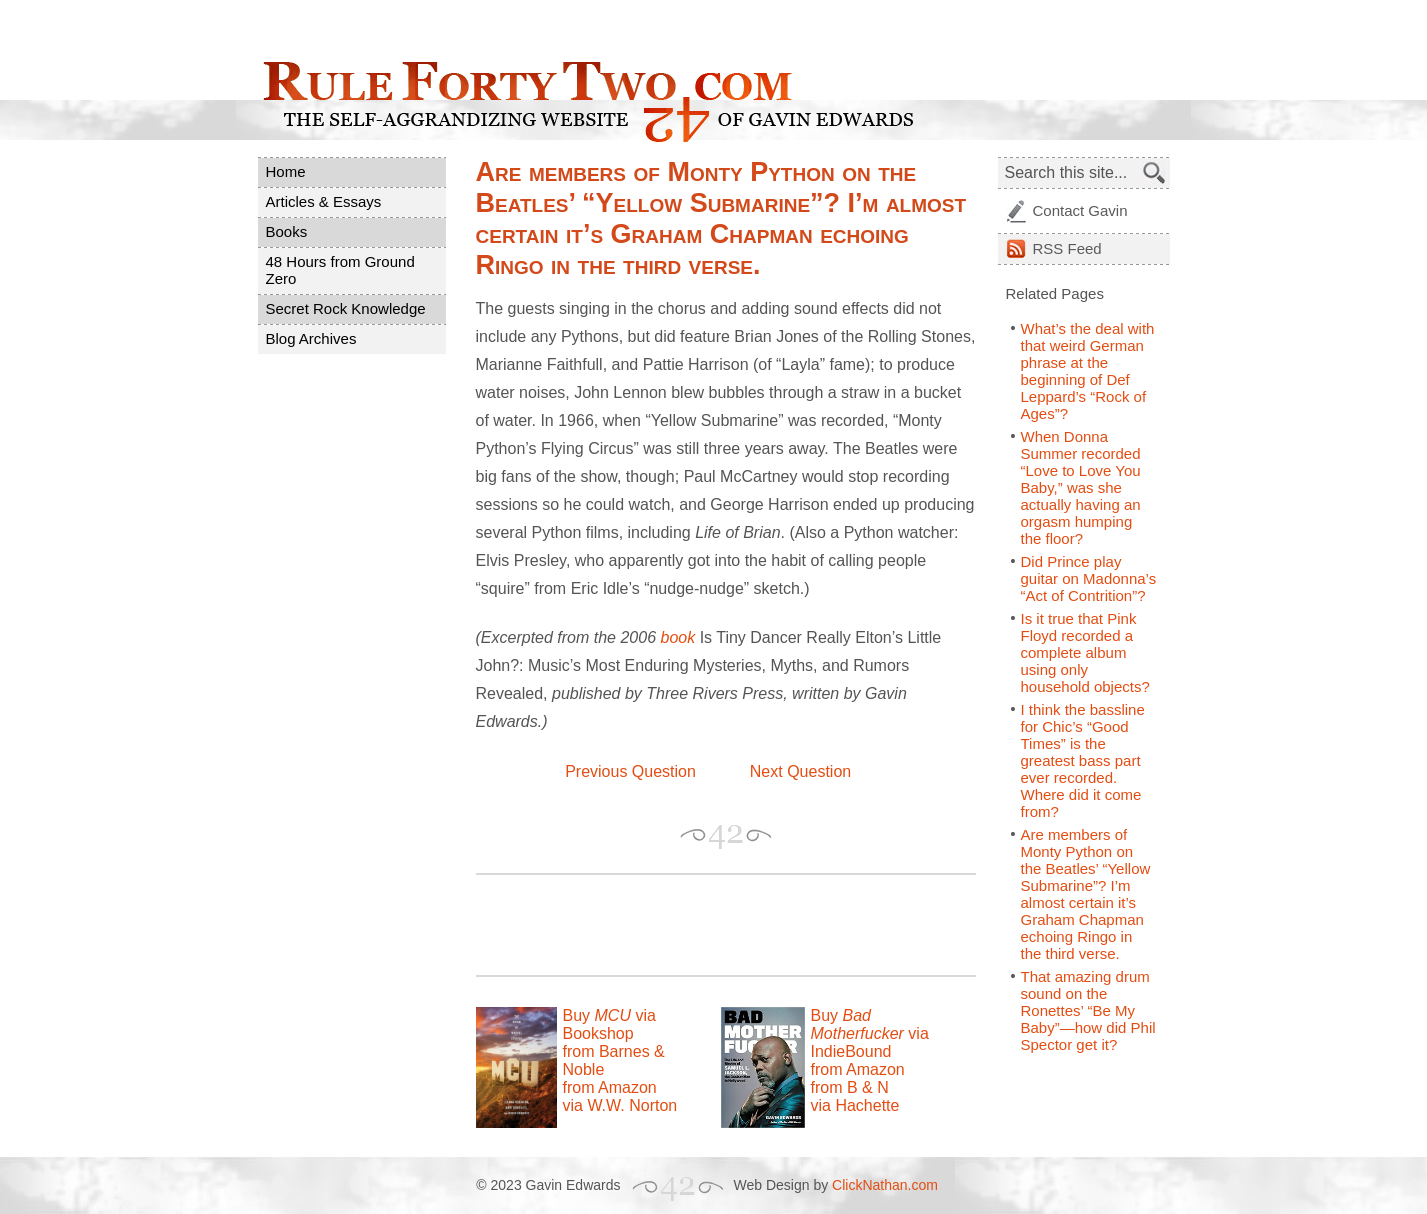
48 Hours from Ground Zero (340, 270)
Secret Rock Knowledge (346, 308)
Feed (1067, 248)
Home (286, 171)
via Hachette (855, 1105)
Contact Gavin (1080, 210)
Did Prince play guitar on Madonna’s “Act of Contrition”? (1089, 578)
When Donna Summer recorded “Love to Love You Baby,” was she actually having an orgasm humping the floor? (1081, 487)
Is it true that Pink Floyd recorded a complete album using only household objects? (1085, 652)
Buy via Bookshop (609, 1024)
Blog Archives (311, 338)
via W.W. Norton (620, 1105)
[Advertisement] (710, 925)
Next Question (800, 771)
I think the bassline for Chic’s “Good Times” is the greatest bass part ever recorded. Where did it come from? (1083, 760)
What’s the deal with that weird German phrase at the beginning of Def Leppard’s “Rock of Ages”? (1088, 371)
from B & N (850, 1087)
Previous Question (630, 771)
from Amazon (610, 1087)
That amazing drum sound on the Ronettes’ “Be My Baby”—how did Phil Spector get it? (1088, 1010)
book (677, 637)
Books (287, 231)
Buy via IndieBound (870, 1033)
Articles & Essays (324, 201)
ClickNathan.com (885, 1185)
